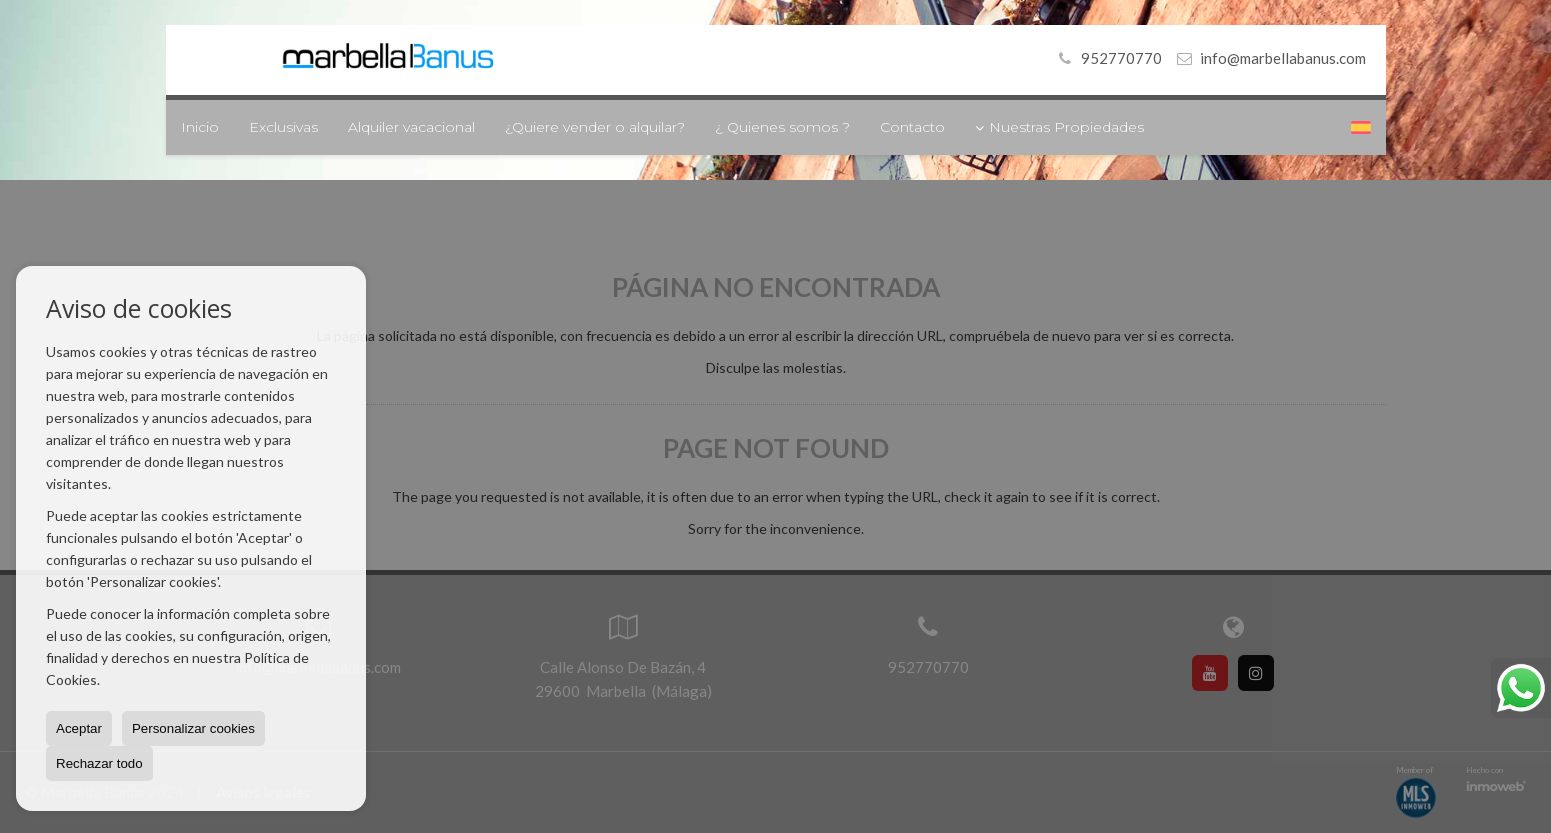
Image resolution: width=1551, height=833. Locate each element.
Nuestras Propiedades (1059, 127)
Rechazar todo (99, 763)
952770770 (1107, 58)
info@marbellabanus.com (1283, 58)
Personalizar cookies (193, 728)
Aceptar (79, 728)
